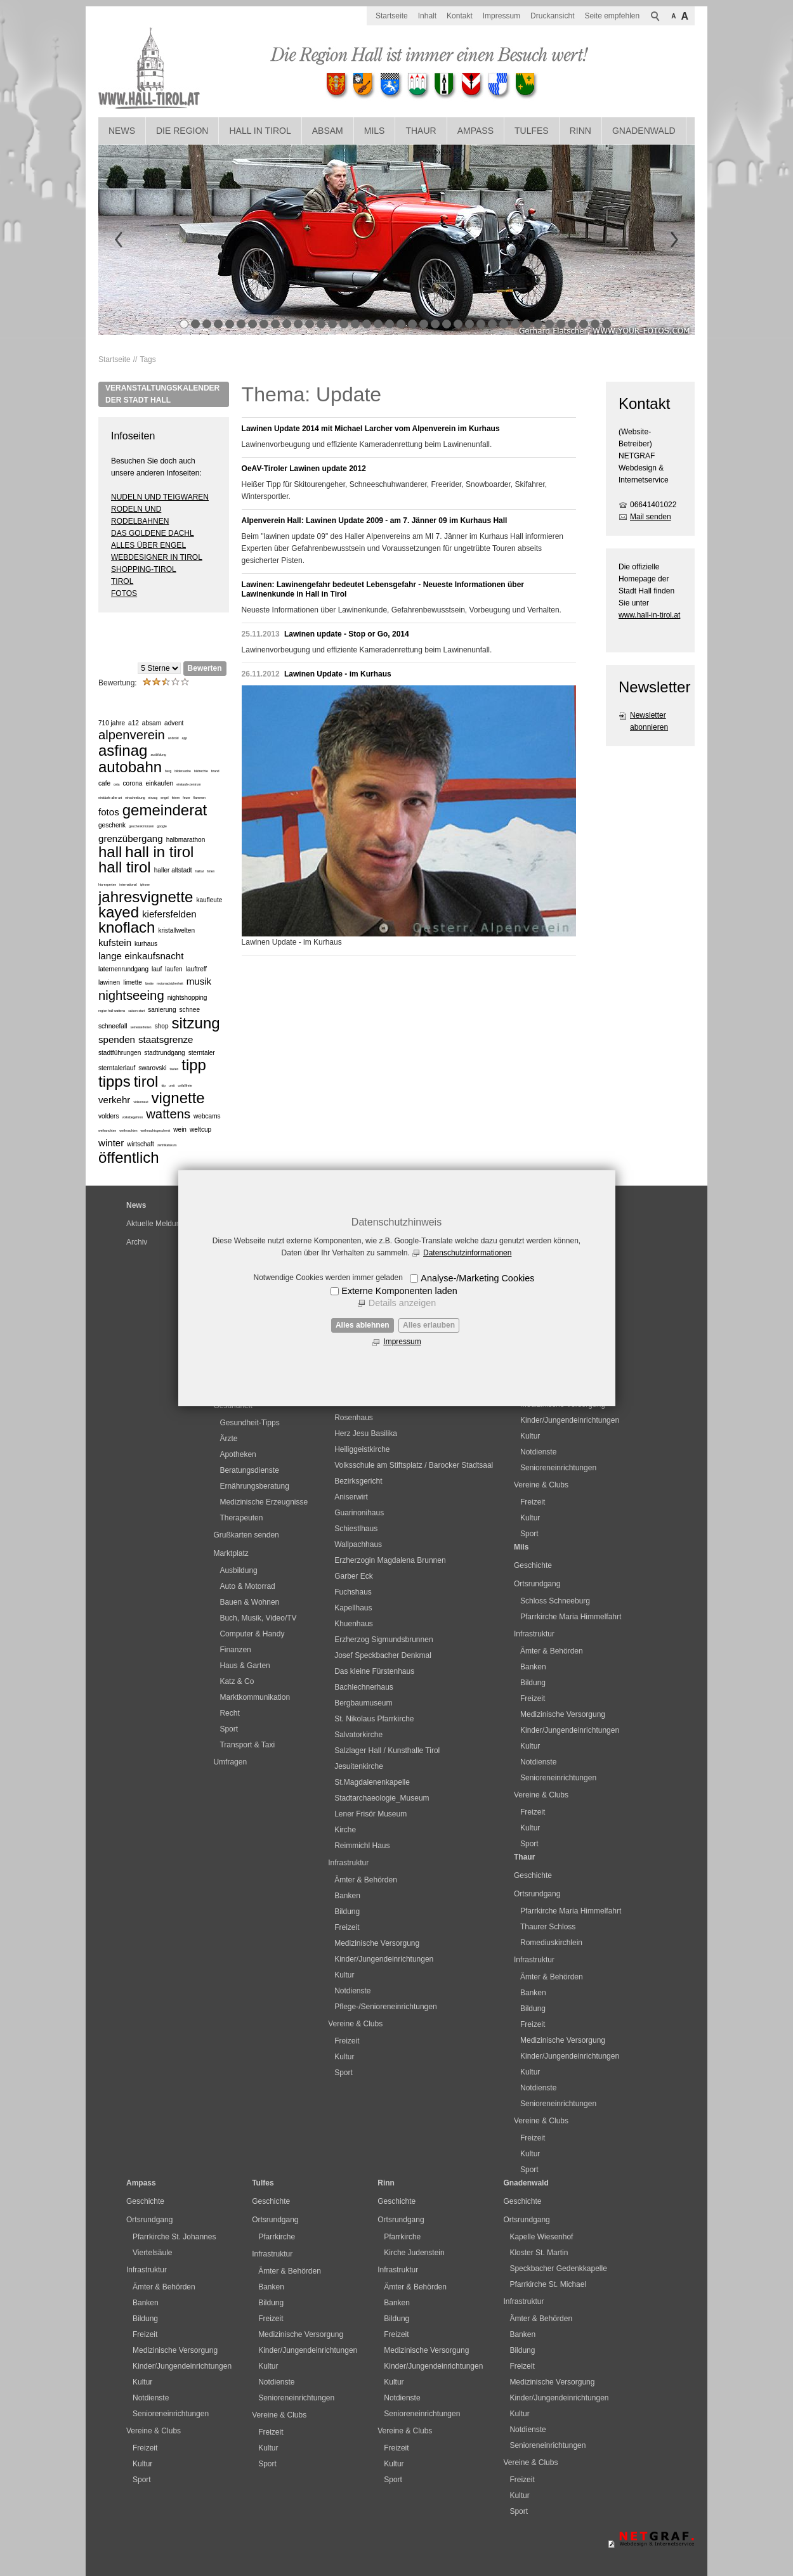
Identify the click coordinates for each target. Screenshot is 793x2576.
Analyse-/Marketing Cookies (477, 1278)
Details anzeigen (402, 1303)
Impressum (402, 1341)
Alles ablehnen (363, 1325)
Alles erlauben (429, 1325)
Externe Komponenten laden (399, 1291)
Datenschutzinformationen (467, 1252)
